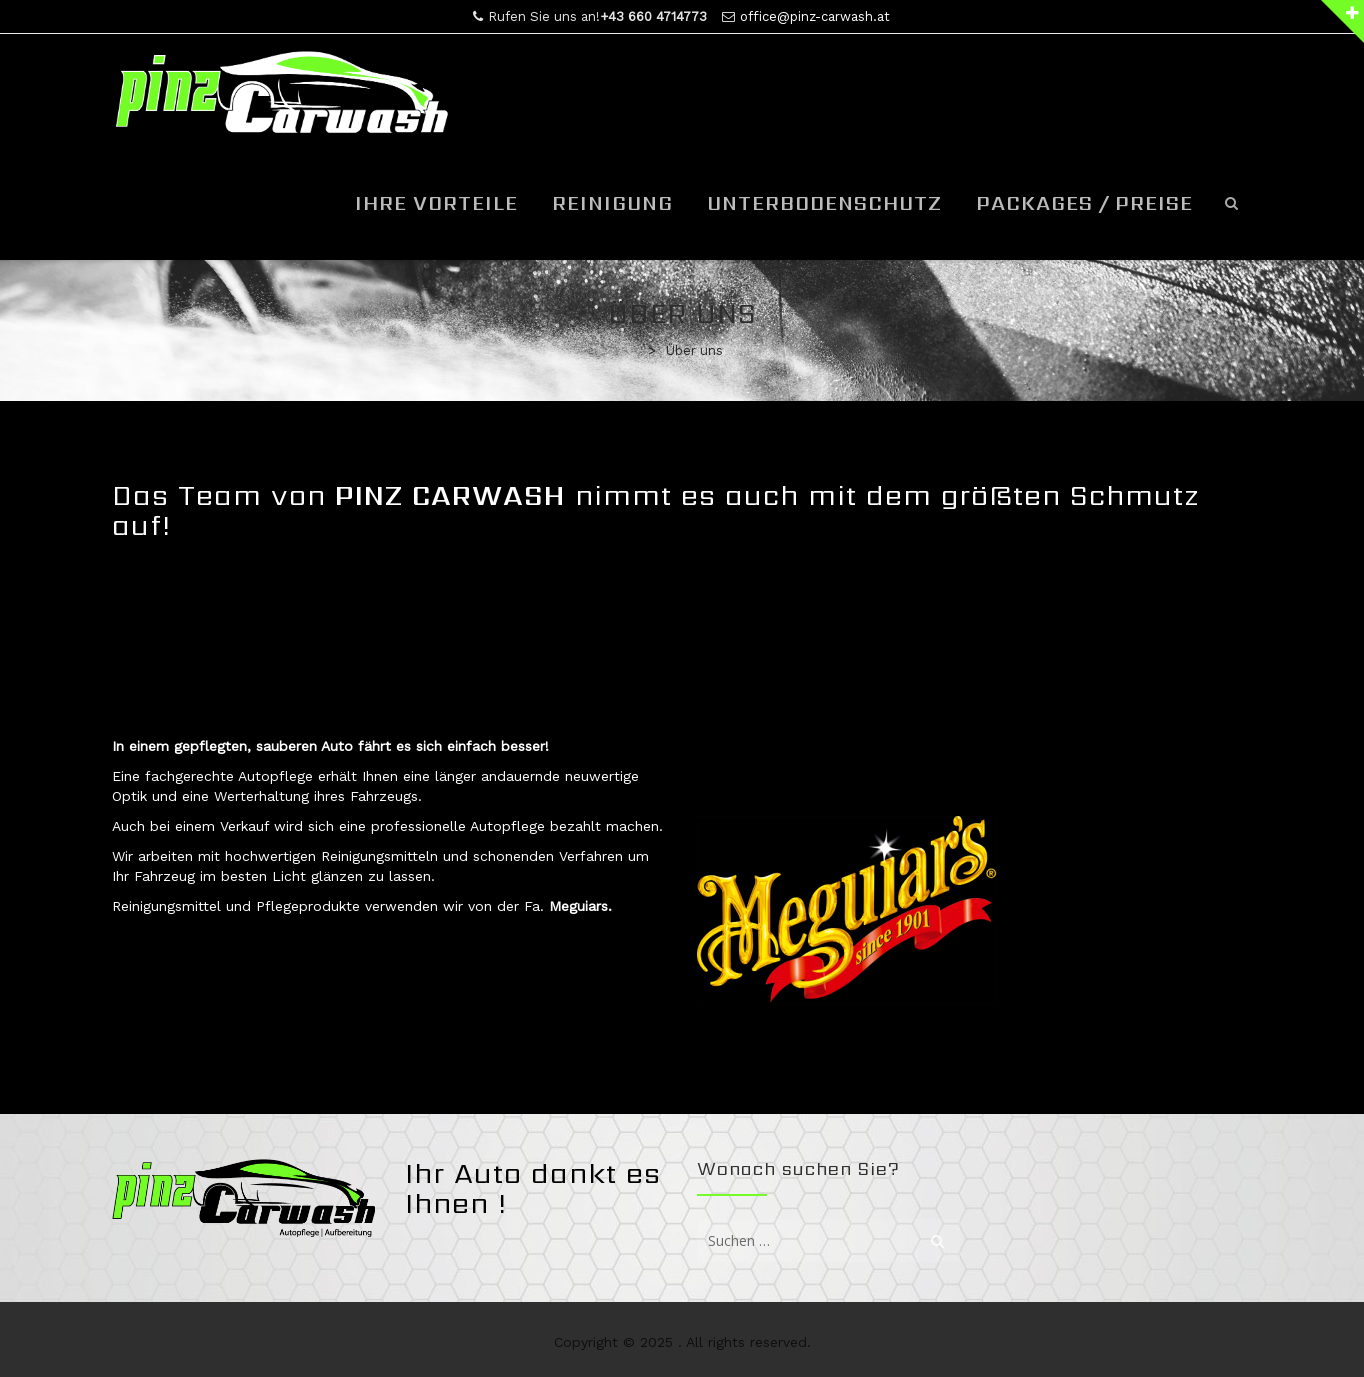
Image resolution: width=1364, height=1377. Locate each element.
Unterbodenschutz (824, 203)
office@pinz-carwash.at (815, 16)
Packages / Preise (1084, 203)
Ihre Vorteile (436, 203)
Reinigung (612, 203)
